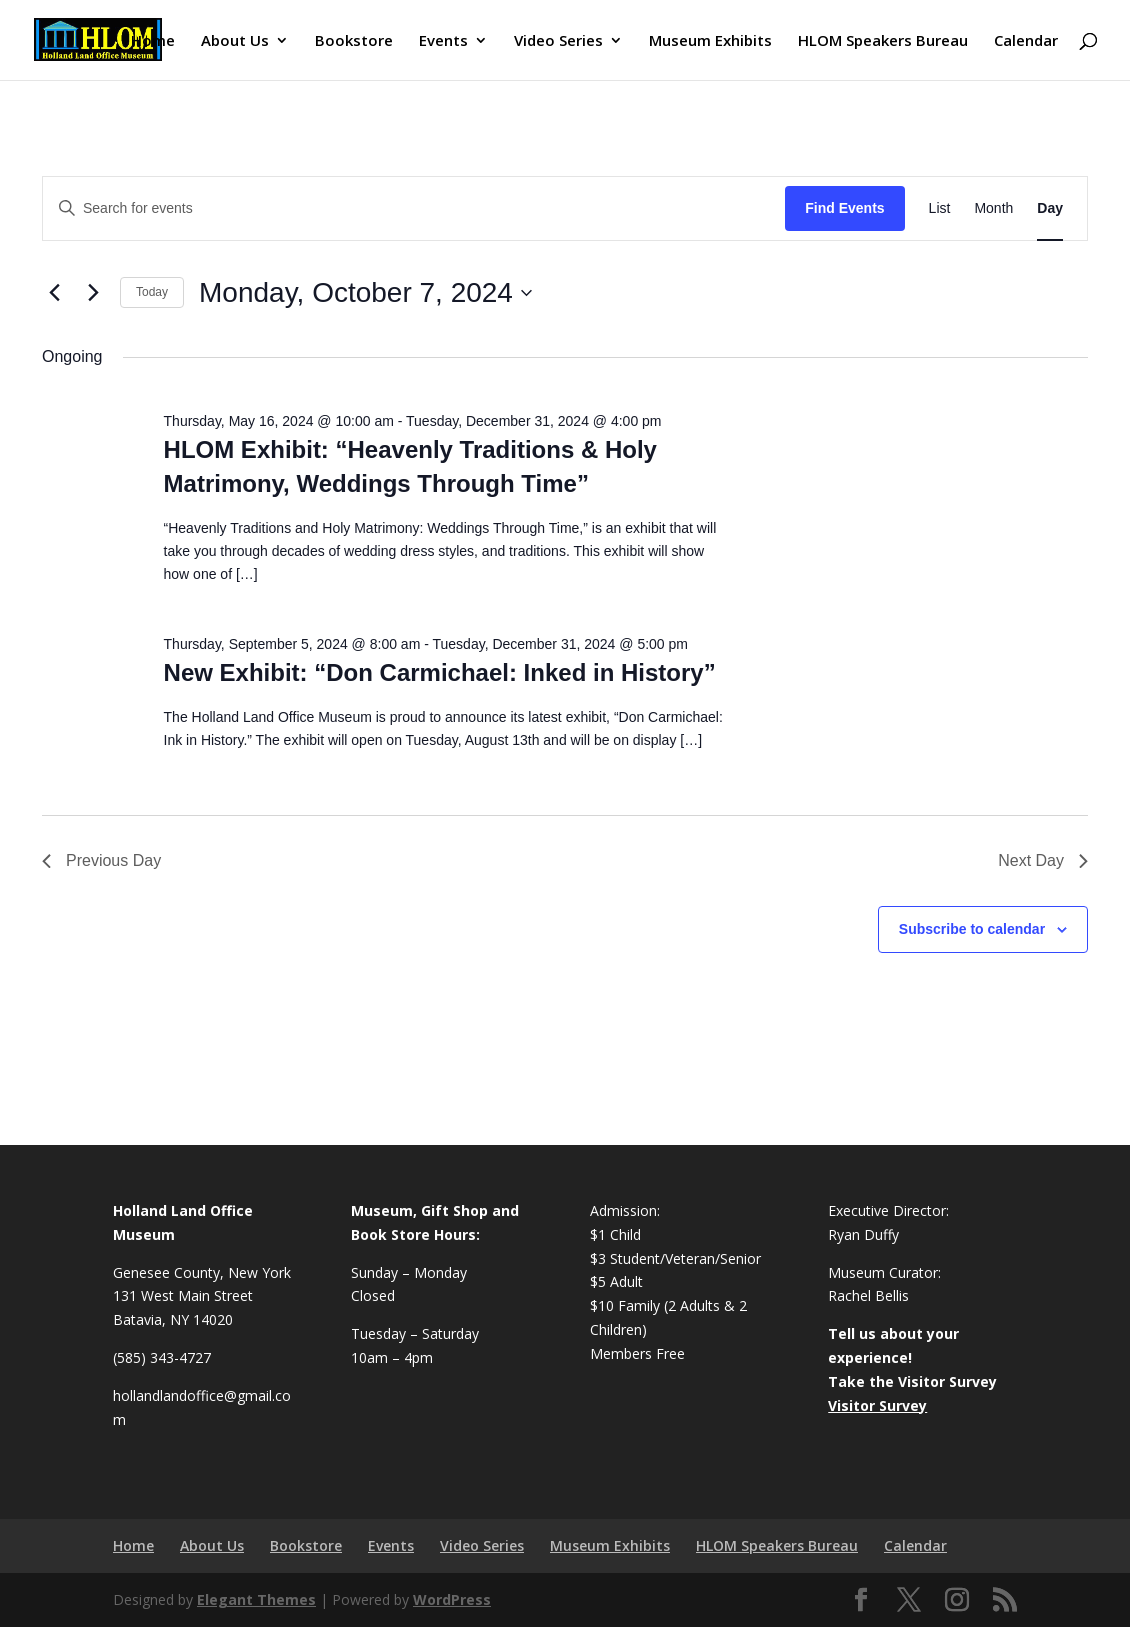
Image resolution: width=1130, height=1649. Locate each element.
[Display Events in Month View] (993, 208)
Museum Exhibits (710, 41)
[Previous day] (54, 293)
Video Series (558, 41)
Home (153, 41)
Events (443, 41)
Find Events (844, 208)
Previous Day (101, 860)
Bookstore (354, 41)
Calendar (1026, 41)
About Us (235, 41)
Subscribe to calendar (972, 929)
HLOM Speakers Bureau (883, 41)
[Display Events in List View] (940, 208)
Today (152, 292)
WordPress (452, 1599)
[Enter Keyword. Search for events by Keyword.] (414, 208)
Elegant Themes (256, 1599)
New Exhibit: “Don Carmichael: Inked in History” (440, 672)
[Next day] (93, 293)
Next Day (1043, 860)
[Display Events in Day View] (1050, 208)
